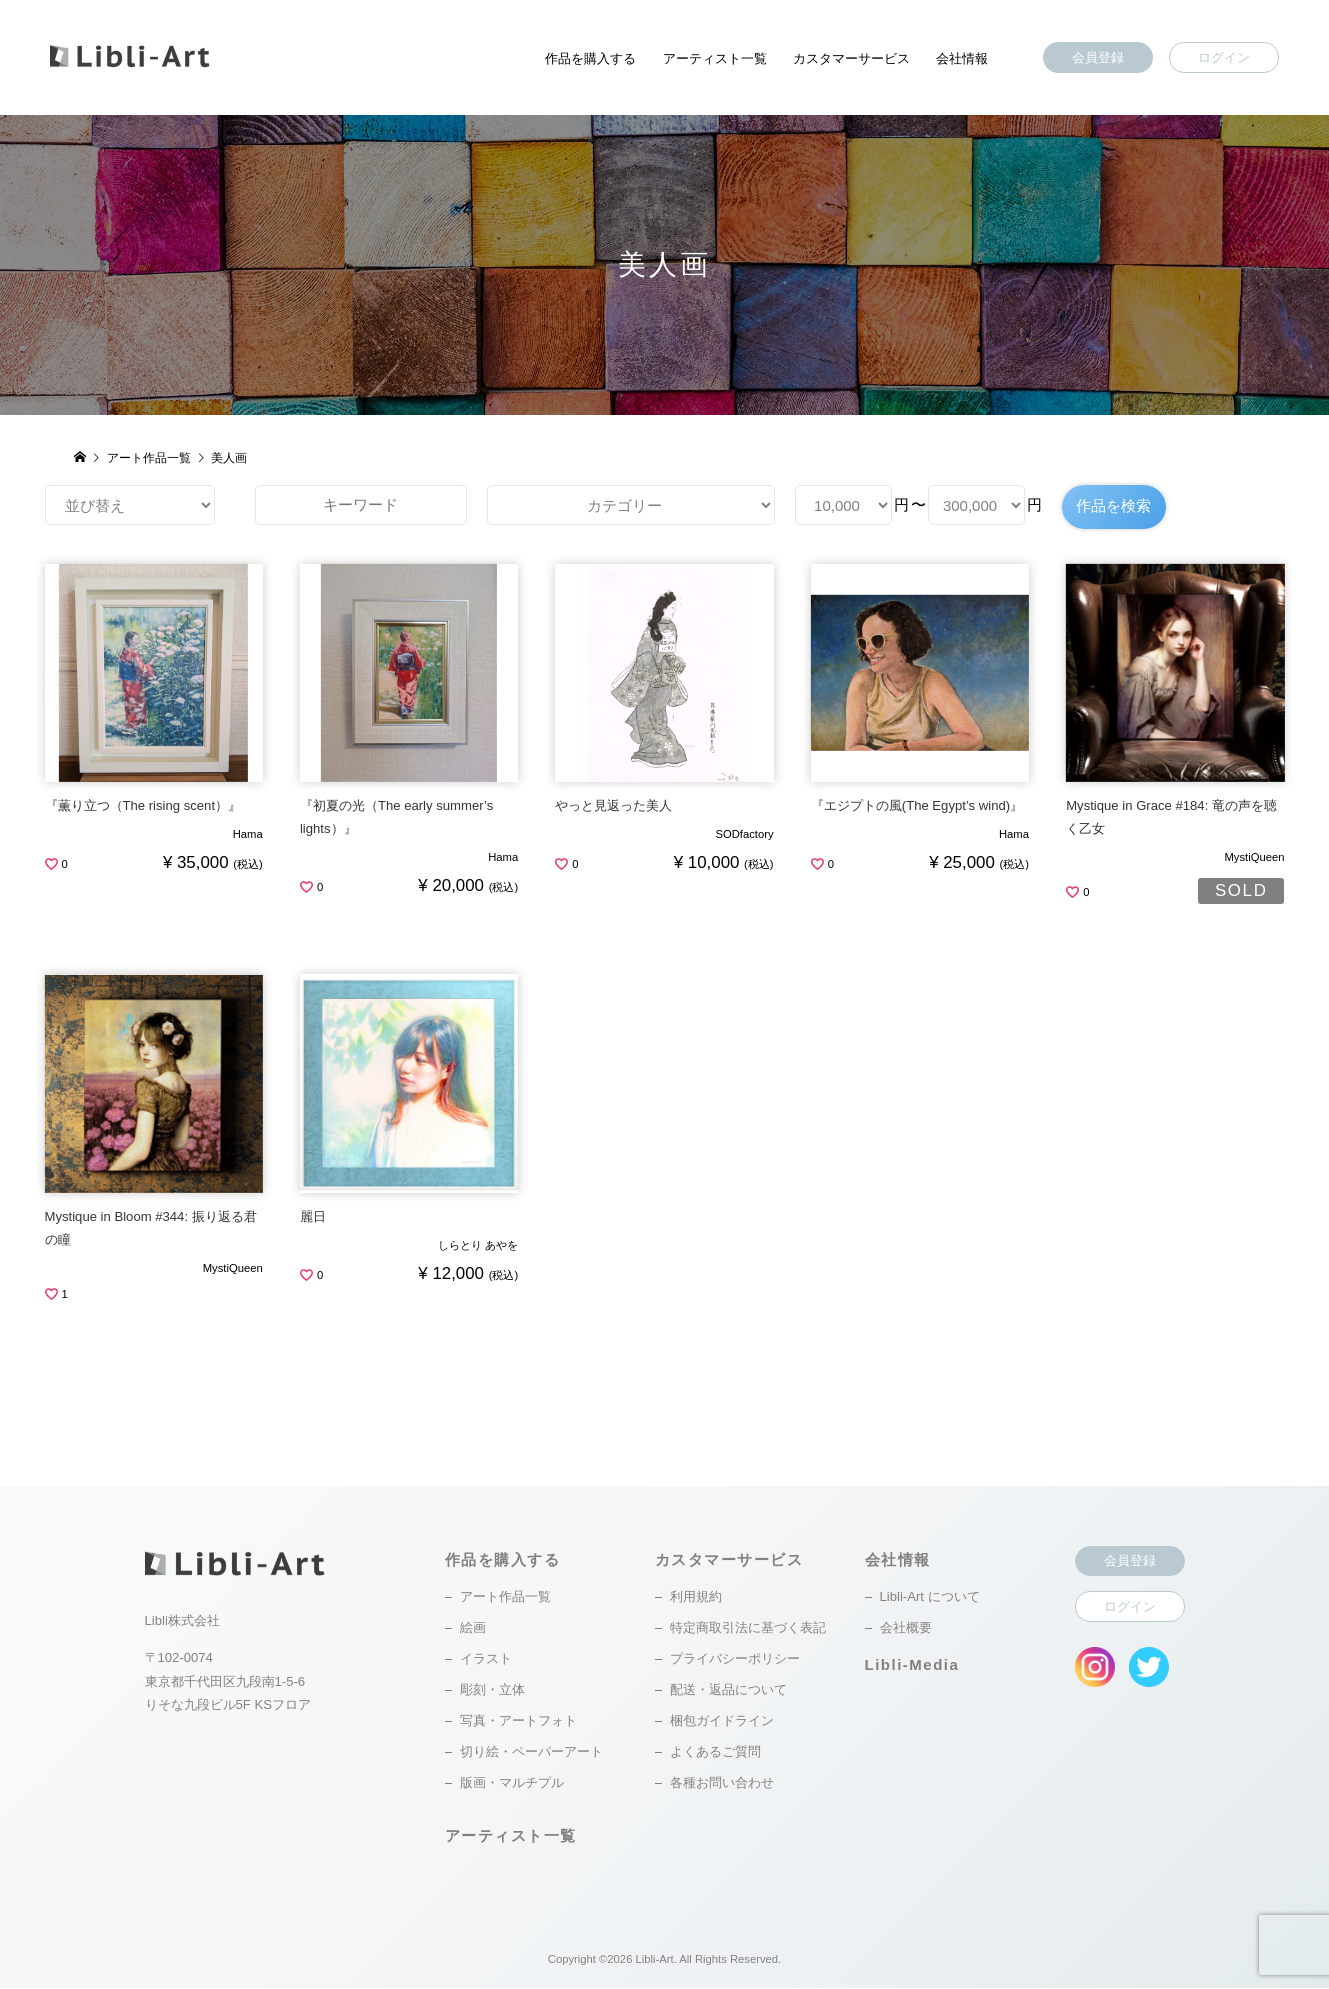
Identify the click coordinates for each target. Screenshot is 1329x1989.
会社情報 (962, 58)
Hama (248, 835)
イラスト (486, 1659)
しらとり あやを (478, 1246)
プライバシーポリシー (735, 1659)
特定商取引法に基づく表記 (748, 1628)
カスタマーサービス (851, 58)
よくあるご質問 (715, 1752)
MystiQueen (1254, 858)
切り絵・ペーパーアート (531, 1752)
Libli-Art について (930, 1597)
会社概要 (906, 1628)
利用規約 (696, 1597)
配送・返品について (728, 1690)
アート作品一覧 (505, 1597)
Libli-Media (912, 1665)
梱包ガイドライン (722, 1721)
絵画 (473, 1628)
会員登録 (1098, 57)
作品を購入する (590, 58)
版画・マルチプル (512, 1783)
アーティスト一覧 (715, 58)
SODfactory (744, 835)
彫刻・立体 (492, 1690)
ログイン (1224, 57)
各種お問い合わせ (722, 1783)
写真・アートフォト (518, 1721)
